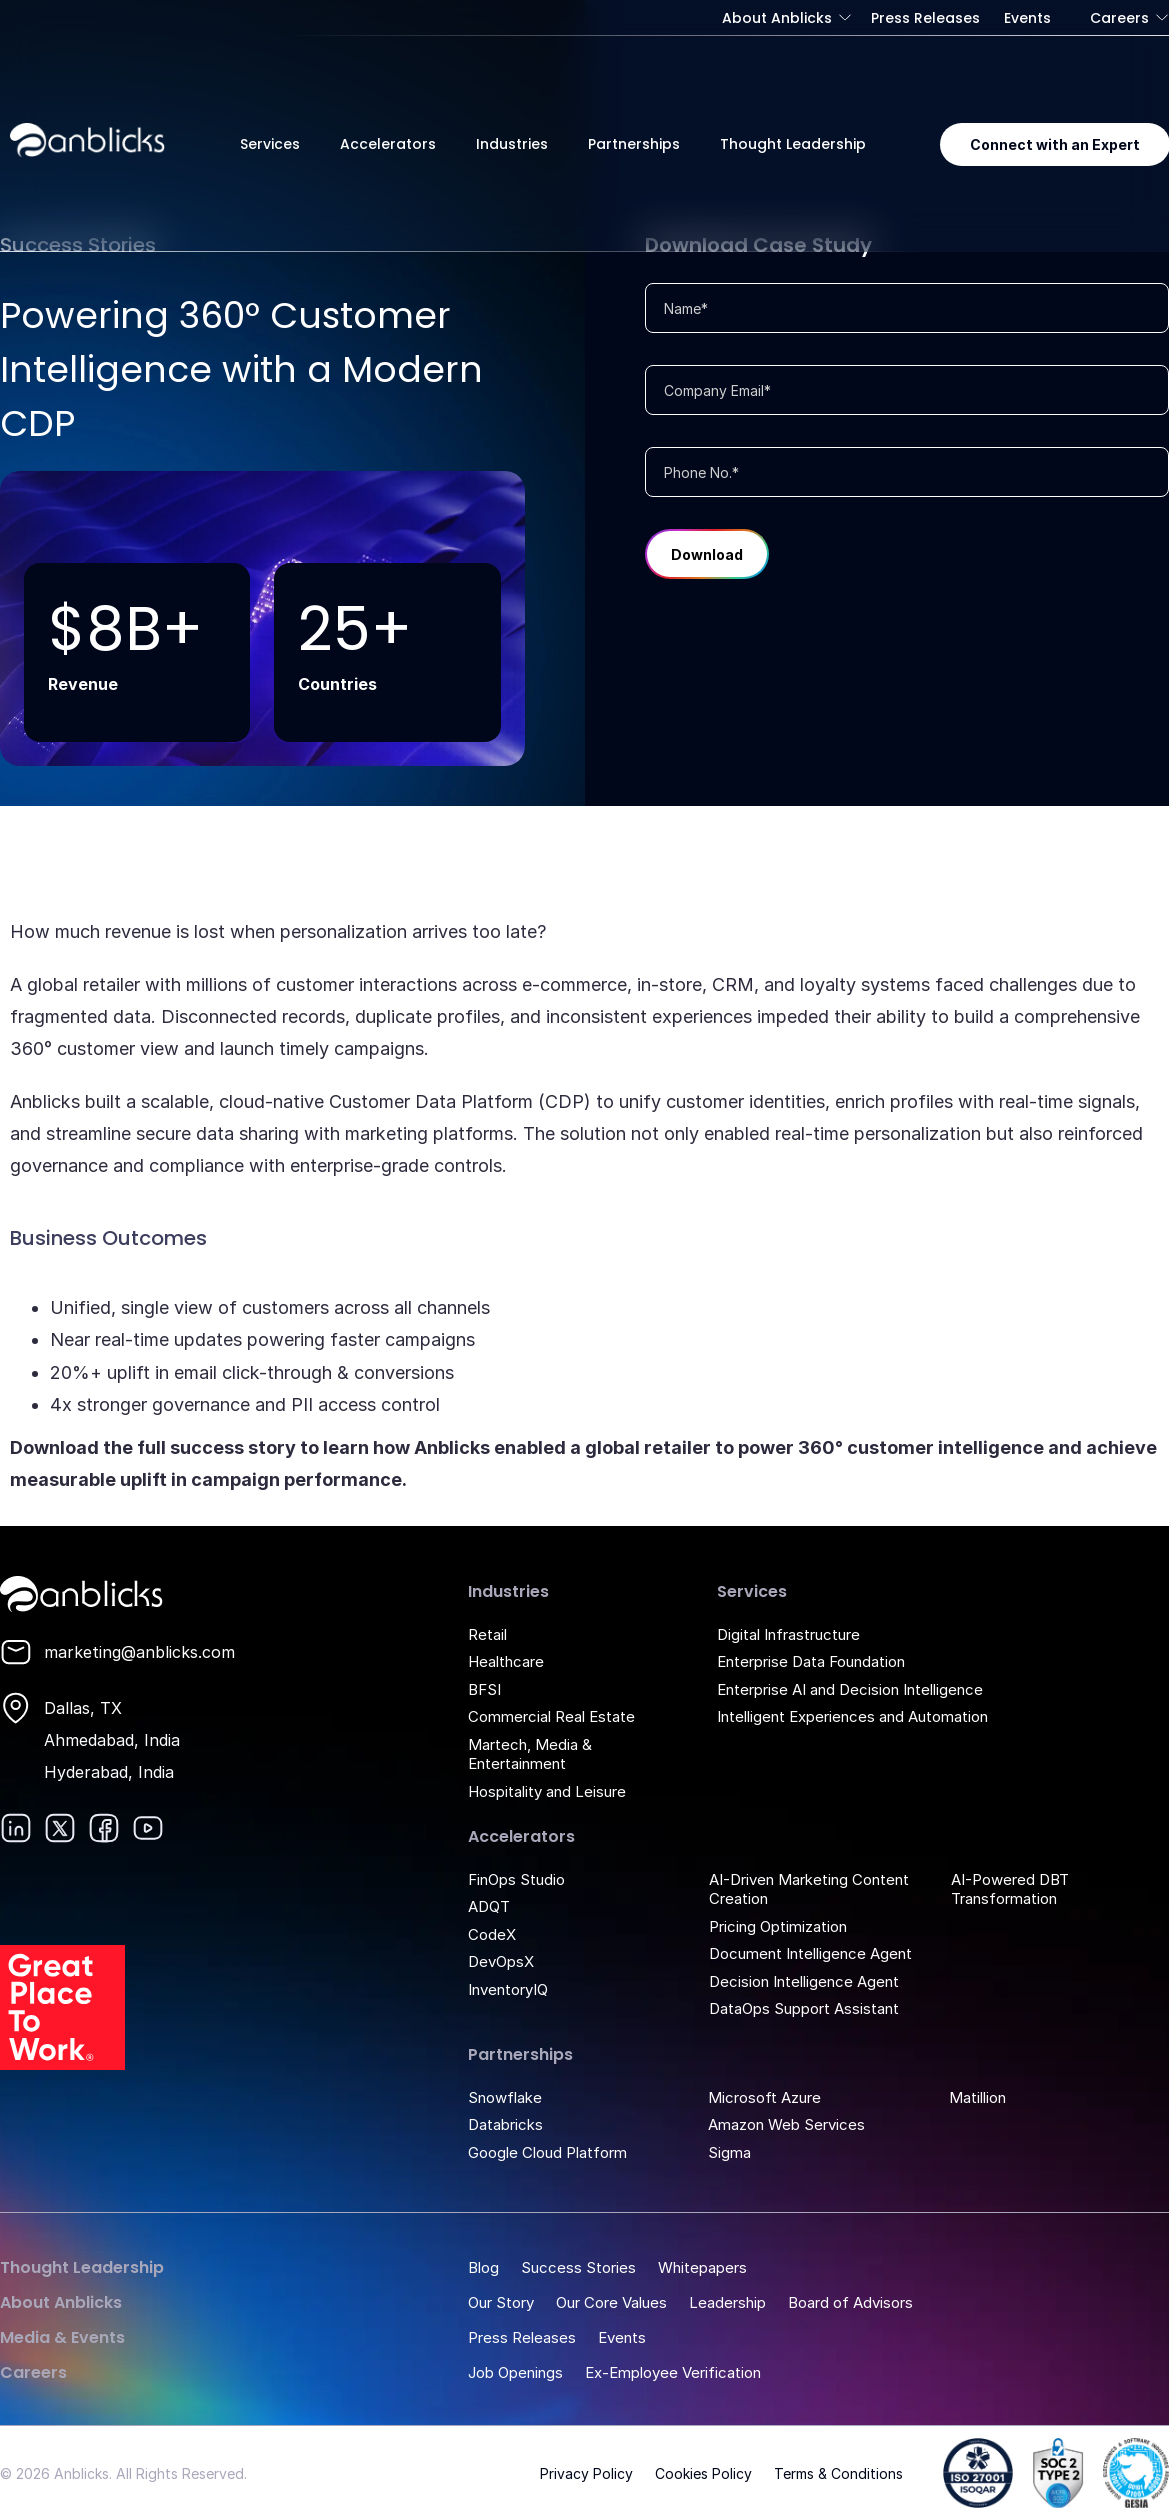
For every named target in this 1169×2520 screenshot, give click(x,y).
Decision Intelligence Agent (804, 1981)
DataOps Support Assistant (804, 2008)
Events (1027, 18)
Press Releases (925, 18)
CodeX (492, 1934)
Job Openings (515, 2372)
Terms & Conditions (838, 2473)
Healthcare (506, 1661)
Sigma (729, 2152)
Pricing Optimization (778, 1926)
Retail (487, 1634)
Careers (1119, 18)
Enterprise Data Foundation (811, 1661)
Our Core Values (611, 2302)
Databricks (505, 2124)
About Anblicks (777, 18)
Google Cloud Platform (547, 2152)
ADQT (489, 1906)
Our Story (501, 2302)
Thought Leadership (793, 144)
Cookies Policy (703, 2473)
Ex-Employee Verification (673, 2372)
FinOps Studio (516, 1879)
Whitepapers (702, 2267)
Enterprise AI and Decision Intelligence (850, 1689)
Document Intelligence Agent (810, 1953)
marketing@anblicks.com (139, 1652)
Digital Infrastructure (788, 1634)
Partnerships (634, 144)
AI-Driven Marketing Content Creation (809, 1889)
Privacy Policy (586, 2473)
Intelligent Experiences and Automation (852, 1716)
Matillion (977, 2097)
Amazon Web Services (786, 2124)
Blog (483, 2267)
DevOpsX (501, 1961)
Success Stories (578, 2267)
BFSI (484, 1689)
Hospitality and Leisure (547, 1791)
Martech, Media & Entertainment (530, 1754)
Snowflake (505, 2097)
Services (270, 144)
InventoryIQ (508, 1989)
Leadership (727, 2302)
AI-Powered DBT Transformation (1010, 1889)
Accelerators (388, 144)
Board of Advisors (850, 2302)
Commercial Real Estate (551, 1716)
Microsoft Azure (764, 2097)
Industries (512, 144)
